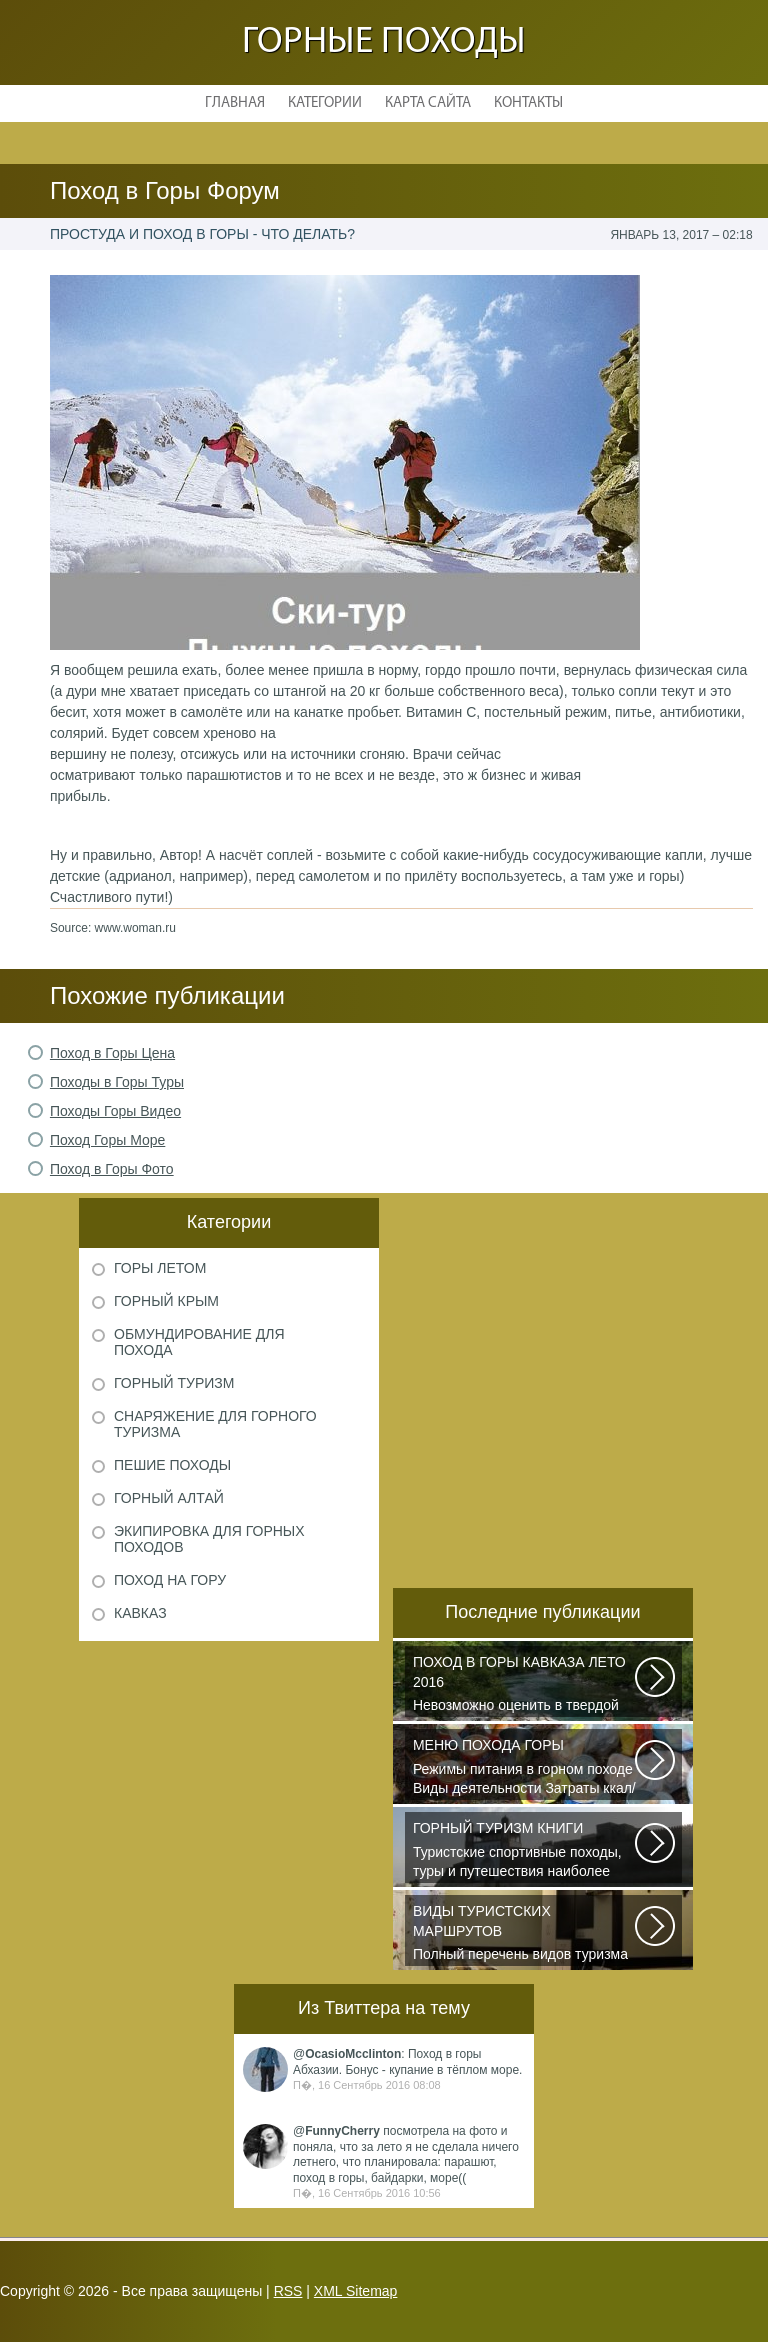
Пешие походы (172, 1465)
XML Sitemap (356, 2291)
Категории (325, 103)
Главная (235, 103)
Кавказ (140, 1613)
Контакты (528, 103)
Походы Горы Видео (115, 1111)
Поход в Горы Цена (112, 1053)
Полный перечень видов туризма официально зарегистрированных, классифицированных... (525, 1934)
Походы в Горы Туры (117, 1082)
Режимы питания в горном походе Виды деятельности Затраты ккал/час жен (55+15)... (525, 1768)
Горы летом (160, 1268)
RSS (288, 2291)
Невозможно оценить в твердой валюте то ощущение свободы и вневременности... (525, 1685)
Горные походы (384, 42)
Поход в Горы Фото (112, 1169)
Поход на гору (170, 1580)
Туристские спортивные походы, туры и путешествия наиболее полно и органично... (525, 1851)
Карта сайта (428, 103)
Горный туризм (174, 1383)
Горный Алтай (169, 1498)
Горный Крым (166, 1301)
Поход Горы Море (107, 1140)
